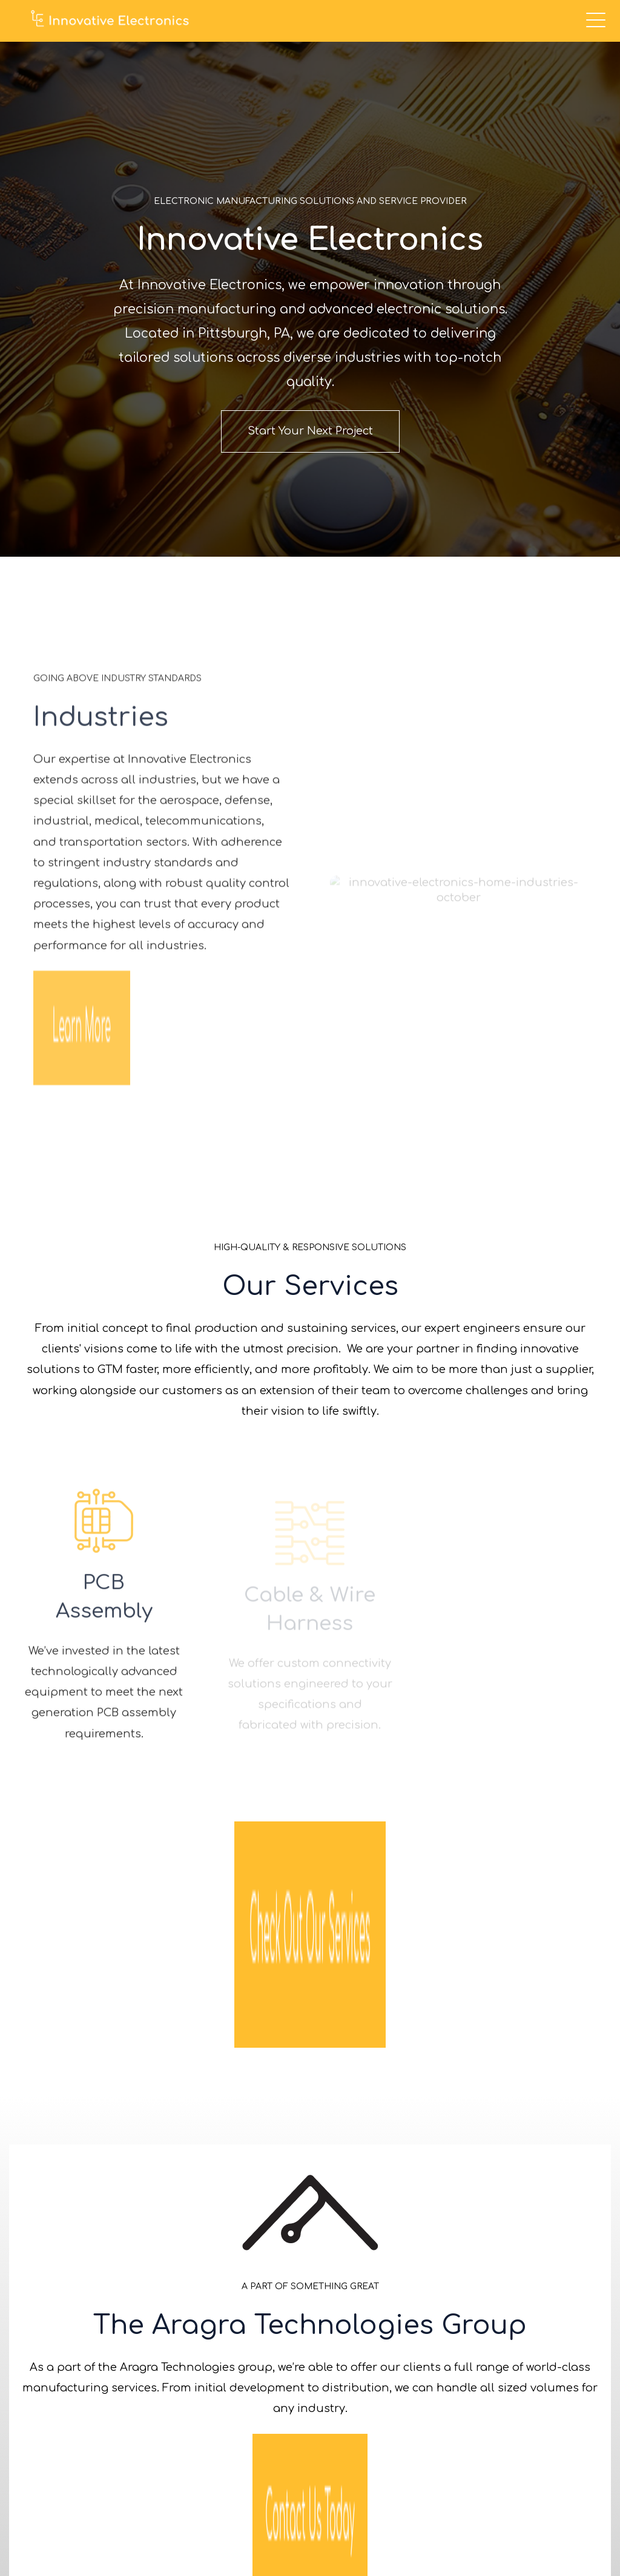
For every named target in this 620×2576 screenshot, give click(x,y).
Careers (571, 2363)
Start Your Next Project (310, 430)
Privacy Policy (563, 2530)
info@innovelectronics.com (200, 2389)
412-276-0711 (197, 2368)
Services (569, 2291)
